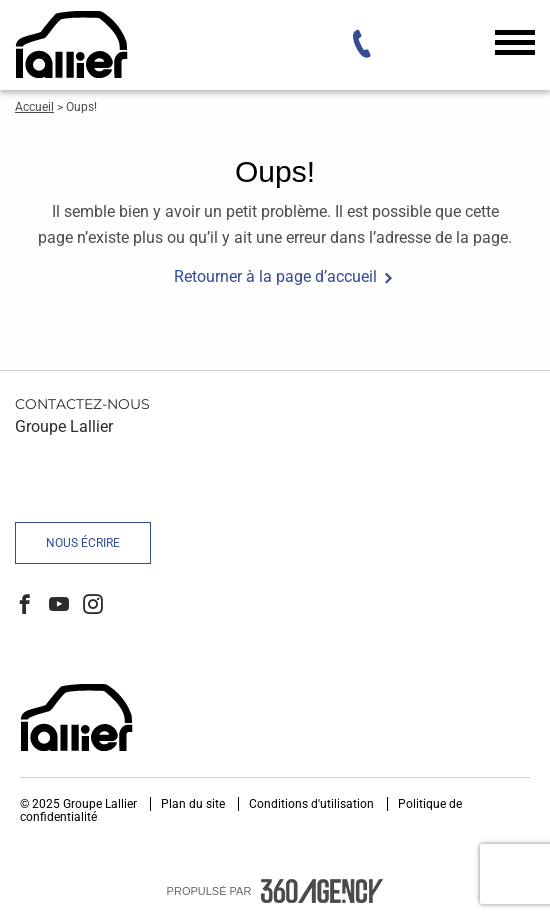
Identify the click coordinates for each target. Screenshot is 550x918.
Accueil (34, 107)
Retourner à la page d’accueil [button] (275, 276)
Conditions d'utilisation (313, 804)
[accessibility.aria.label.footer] (322, 891)
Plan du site (194, 804)
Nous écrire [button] (83, 543)
